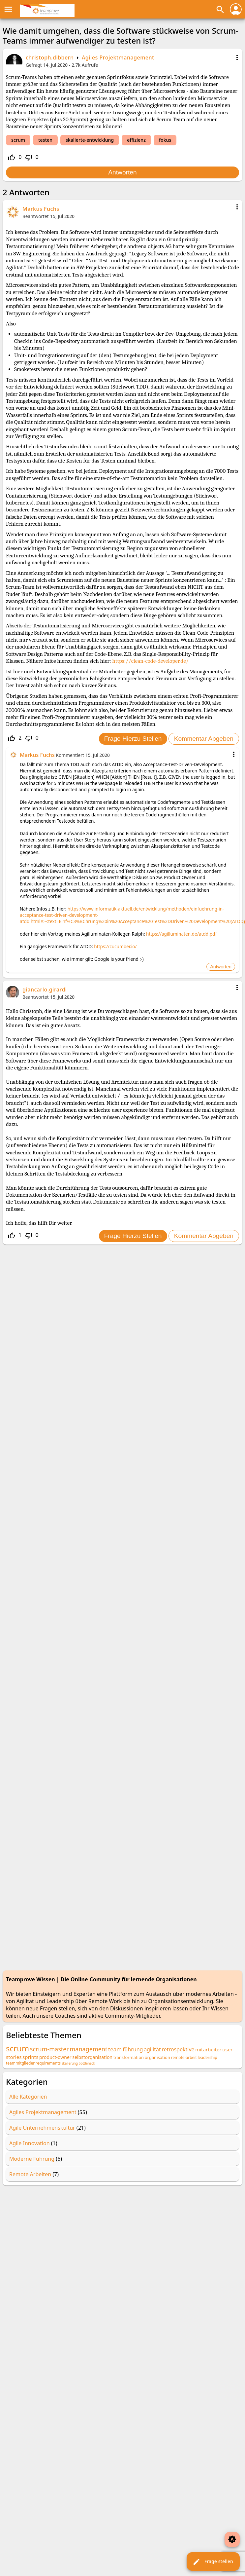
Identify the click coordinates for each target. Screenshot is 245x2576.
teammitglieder (20, 2063)
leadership (207, 2057)
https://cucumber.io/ (115, 946)
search (220, 10)
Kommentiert (70, 755)
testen (45, 140)
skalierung (70, 2063)
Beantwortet (35, 216)
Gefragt (34, 65)
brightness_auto (232, 2539)
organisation (157, 2057)
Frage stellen (213, 2562)
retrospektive (178, 2049)
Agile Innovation (29, 2143)
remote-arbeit (184, 2057)
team (115, 2049)
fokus (165, 140)
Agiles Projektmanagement (118, 57)
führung (133, 2049)
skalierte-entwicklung (90, 140)
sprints (30, 2057)
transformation (128, 2057)
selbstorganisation (92, 2057)
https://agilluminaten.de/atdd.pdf (181, 934)
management (88, 2049)
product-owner (55, 2057)
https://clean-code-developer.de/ (150, 661)
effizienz (136, 140)
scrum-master (49, 2049)
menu (8, 9)
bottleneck (87, 2063)
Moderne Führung (31, 2158)
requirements (48, 2063)
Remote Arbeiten (30, 2174)
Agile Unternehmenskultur (42, 2127)
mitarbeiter (208, 2049)
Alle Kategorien (28, 2096)
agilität (152, 2049)
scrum (18, 140)
